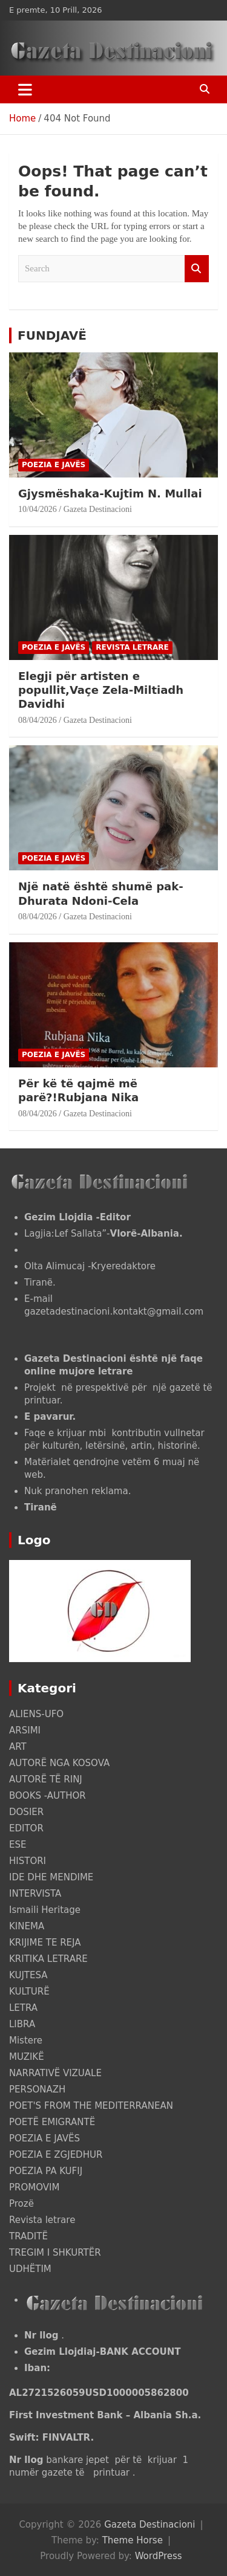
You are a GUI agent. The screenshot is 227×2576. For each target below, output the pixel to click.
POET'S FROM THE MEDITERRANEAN (91, 2105)
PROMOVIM (34, 2187)
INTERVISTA (35, 1893)
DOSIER (26, 1812)
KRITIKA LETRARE (48, 1958)
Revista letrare (132, 647)
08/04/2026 (37, 720)
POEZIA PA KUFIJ (45, 2171)
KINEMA (26, 1926)
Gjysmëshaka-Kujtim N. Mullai (110, 493)
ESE (17, 1844)
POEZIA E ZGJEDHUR (55, 2154)
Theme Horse (132, 2540)
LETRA (23, 2007)
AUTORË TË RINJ (45, 1779)
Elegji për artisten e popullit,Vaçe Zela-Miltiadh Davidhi (100, 690)
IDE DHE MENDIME (51, 1877)
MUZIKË (26, 2056)
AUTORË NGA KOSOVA (59, 1763)
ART (18, 1746)
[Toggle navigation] (25, 89)
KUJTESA (28, 1975)
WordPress (158, 2556)
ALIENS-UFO (36, 1714)
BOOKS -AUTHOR (47, 1795)
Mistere (25, 2040)
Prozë (21, 2203)
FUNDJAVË (52, 335)
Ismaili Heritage (45, 1909)
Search (197, 268)
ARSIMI (25, 1730)
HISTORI (27, 1861)
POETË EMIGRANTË (52, 2122)
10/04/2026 (37, 509)
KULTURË (29, 1991)
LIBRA (22, 2024)
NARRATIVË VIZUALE (55, 2073)
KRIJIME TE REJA (45, 1942)
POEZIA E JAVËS (53, 465)
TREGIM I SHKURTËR (55, 2252)
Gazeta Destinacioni (98, 509)
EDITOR (26, 1828)
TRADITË (28, 2236)
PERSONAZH (37, 2089)
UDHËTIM (30, 2269)
